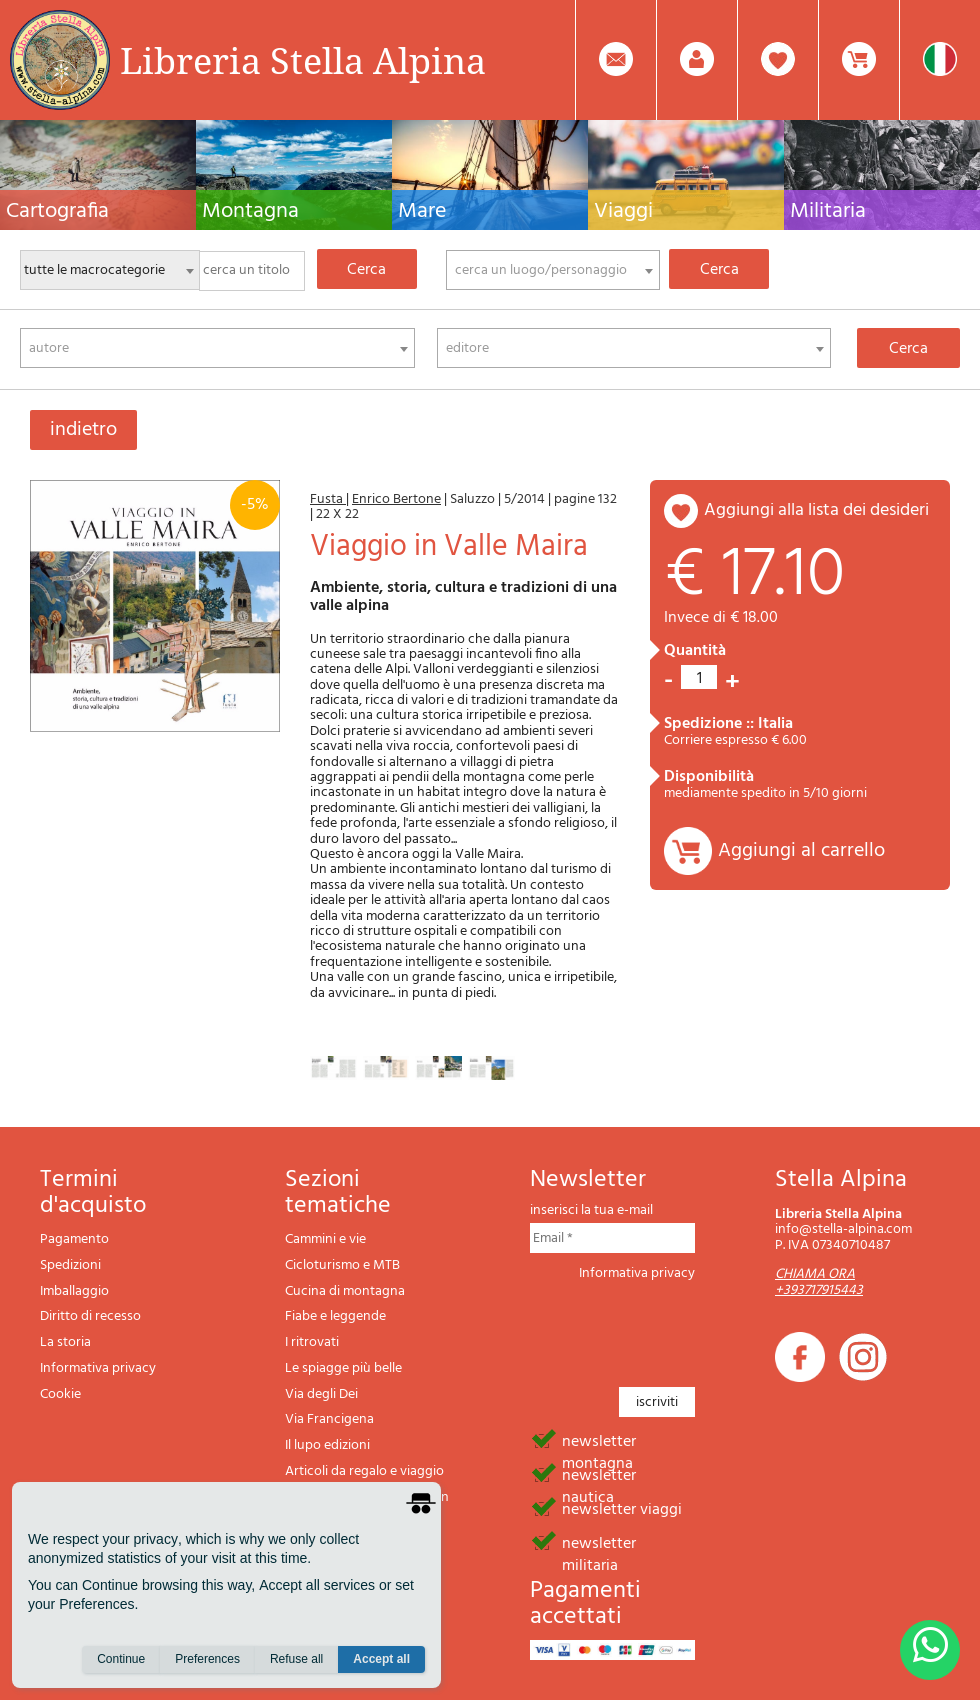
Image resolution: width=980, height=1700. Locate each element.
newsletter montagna (599, 1440)
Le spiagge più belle (343, 1368)
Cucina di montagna (345, 1291)
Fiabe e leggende (335, 1316)
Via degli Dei (321, 1394)
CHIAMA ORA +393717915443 (819, 1282)
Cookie (60, 1394)
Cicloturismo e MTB (342, 1265)
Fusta (328, 499)
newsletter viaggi (622, 1508)
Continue (121, 1661)
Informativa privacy (98, 1368)
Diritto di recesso (90, 1316)
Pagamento (74, 1239)
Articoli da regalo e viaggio (364, 1471)
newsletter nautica (599, 1474)
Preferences (207, 1661)
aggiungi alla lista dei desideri (816, 510)
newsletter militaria (599, 1542)
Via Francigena (329, 1419)
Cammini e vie (325, 1239)
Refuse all (296, 1661)
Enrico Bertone (396, 499)
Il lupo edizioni (327, 1445)
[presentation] (682, 1328)
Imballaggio (74, 1291)
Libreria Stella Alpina (303, 60)
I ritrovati (312, 1342)
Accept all (381, 1661)
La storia (65, 1342)
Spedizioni (70, 1265)
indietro (83, 430)
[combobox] (553, 270)
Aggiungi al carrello (801, 851)
